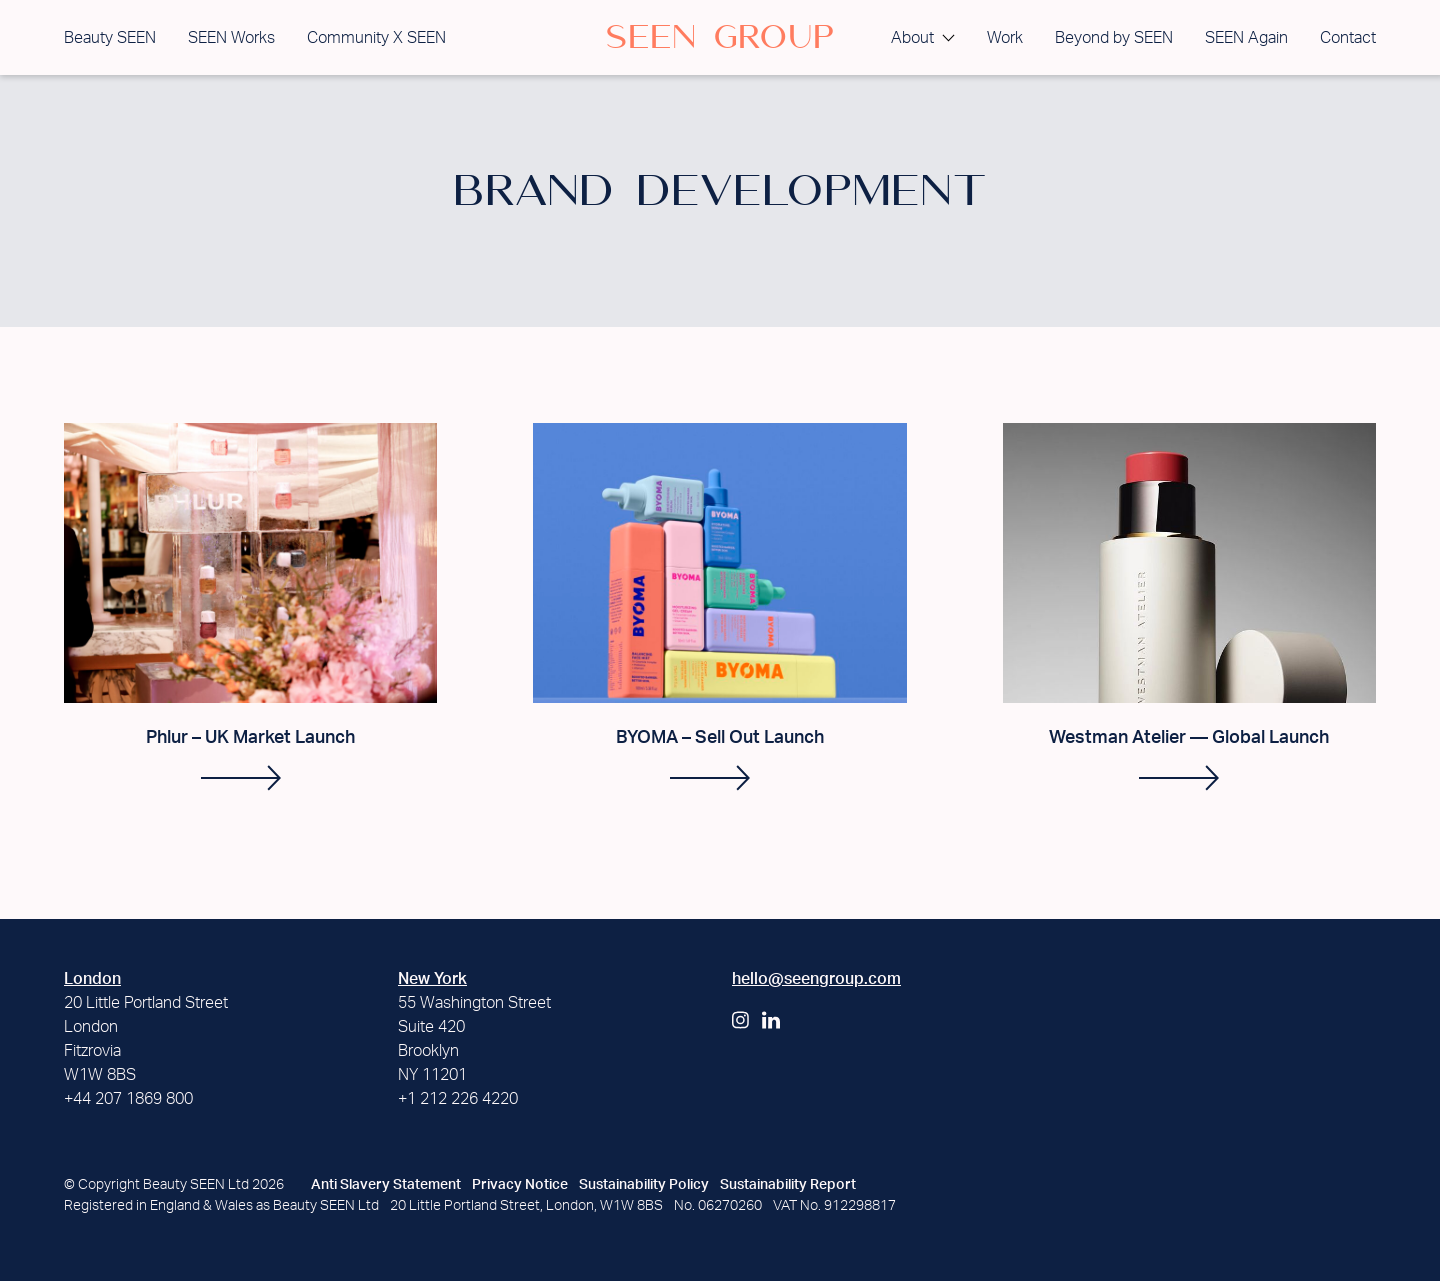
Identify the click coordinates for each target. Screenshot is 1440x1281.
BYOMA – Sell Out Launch (720, 737)
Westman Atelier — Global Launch (1189, 737)
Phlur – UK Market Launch (250, 737)
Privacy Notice (520, 1185)
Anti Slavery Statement (386, 1185)
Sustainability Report (788, 1185)
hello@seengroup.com (816, 979)
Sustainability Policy (644, 1185)
